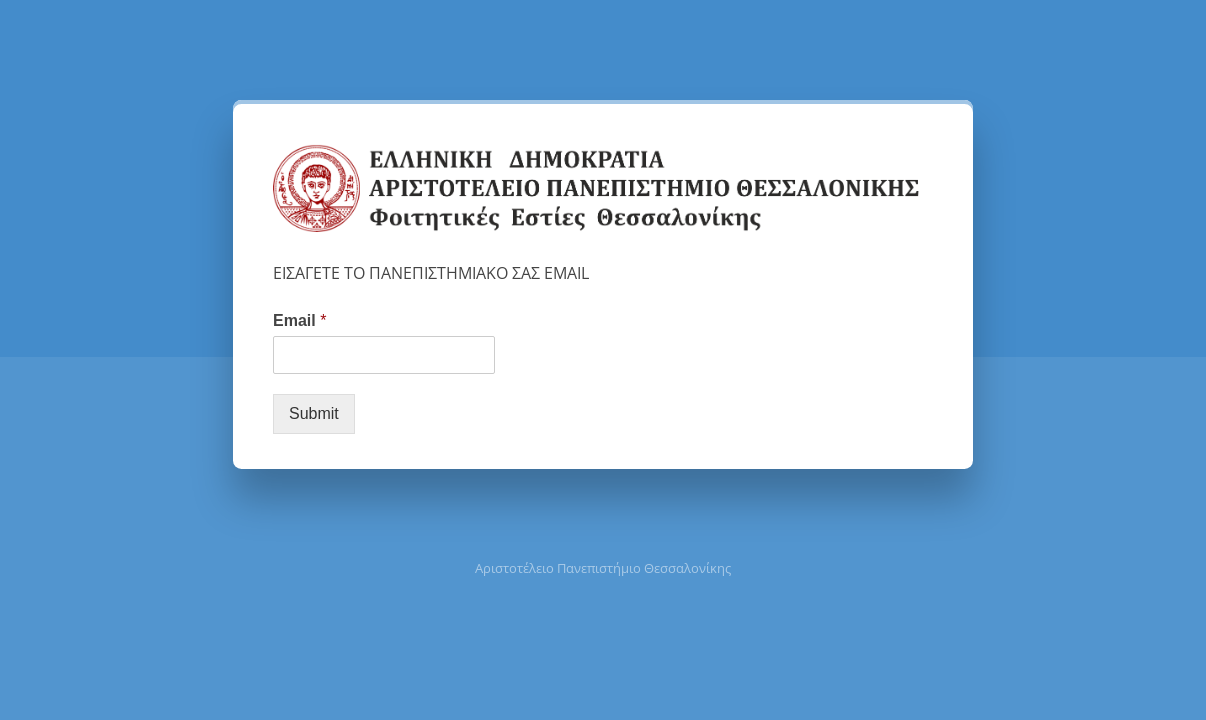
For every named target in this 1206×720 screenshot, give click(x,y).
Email (299, 320)
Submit (314, 413)
